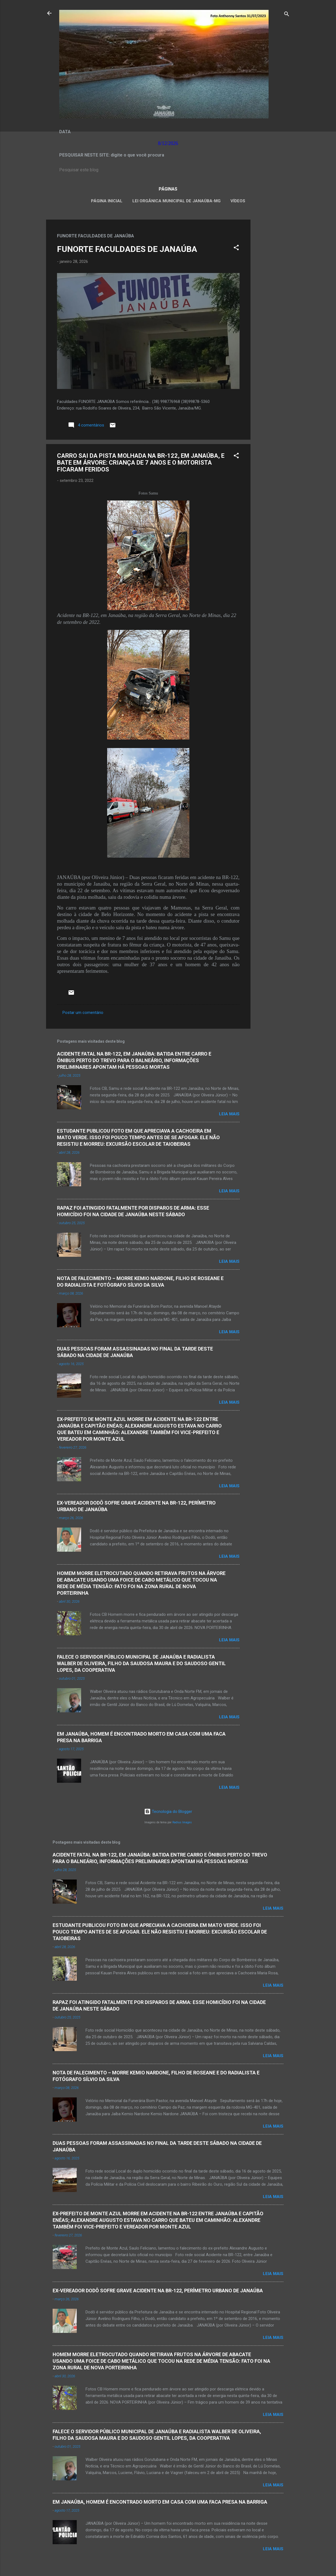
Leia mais (229, 1113)
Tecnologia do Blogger (168, 1811)
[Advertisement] (272, 302)
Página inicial (107, 200)
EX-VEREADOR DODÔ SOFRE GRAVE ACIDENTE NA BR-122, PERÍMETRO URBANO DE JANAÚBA (158, 2290)
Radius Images (182, 1822)
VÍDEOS (237, 200)
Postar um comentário (82, 1012)
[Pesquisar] (286, 15)
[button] (236, 248)
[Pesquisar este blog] (168, 170)
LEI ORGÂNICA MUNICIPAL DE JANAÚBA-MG (176, 200)
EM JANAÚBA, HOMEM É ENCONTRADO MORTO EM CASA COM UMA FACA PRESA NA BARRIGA (160, 2502)
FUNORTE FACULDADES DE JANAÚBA (127, 249)
